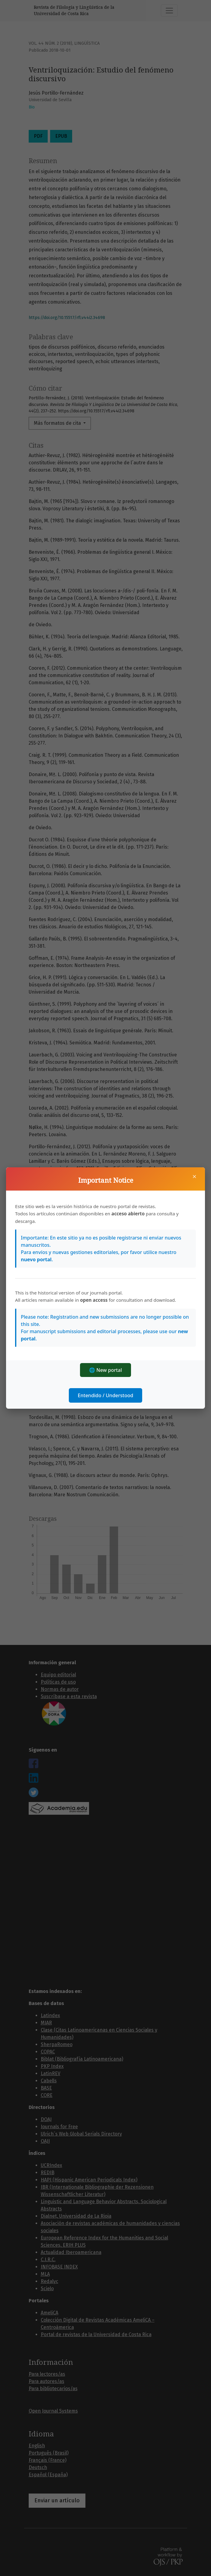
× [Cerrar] (194, 1176)
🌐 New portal (105, 1370)
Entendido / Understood (105, 1395)
